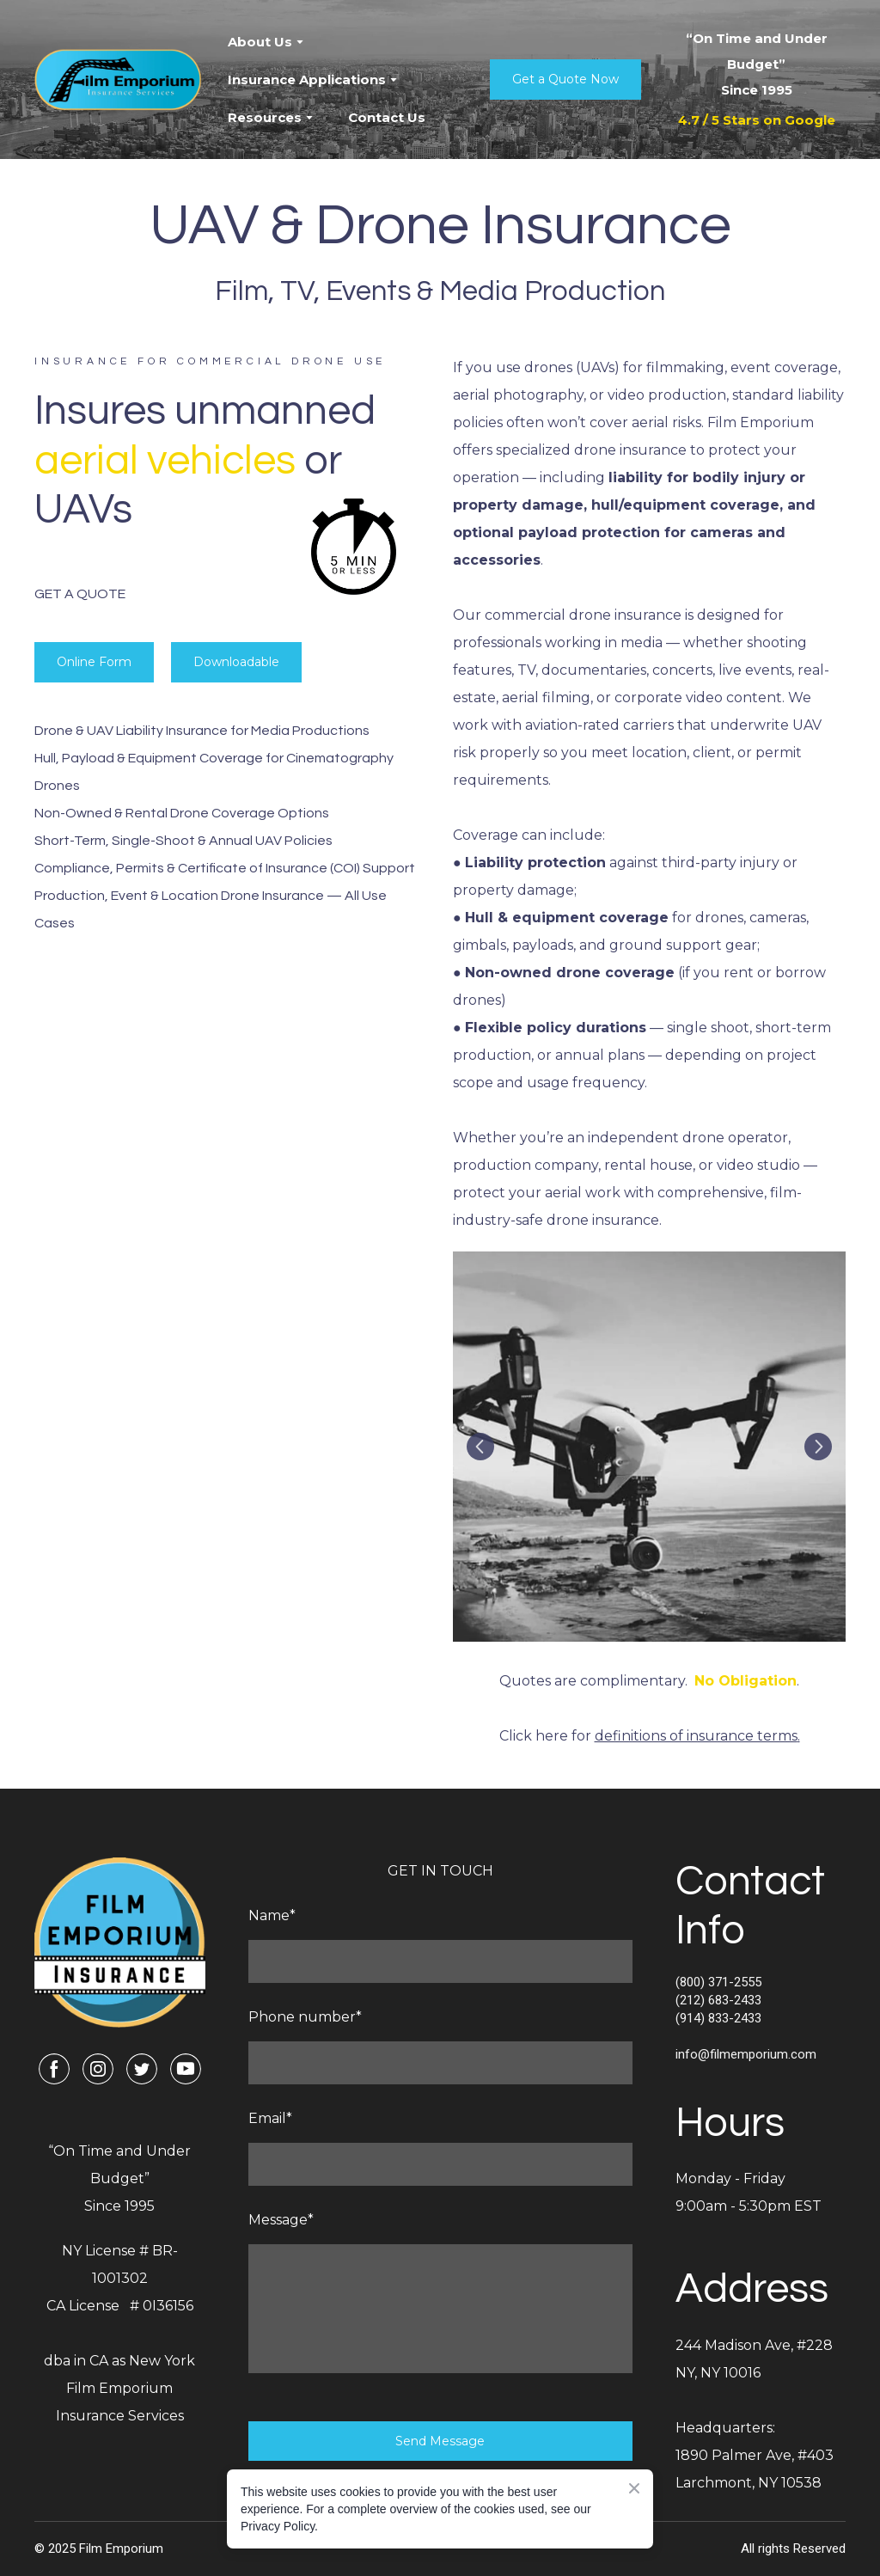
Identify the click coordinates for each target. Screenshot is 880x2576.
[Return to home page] (118, 79)
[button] (565, 79)
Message (281, 2220)
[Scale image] (649, 1446)
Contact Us (386, 117)
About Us (260, 42)
